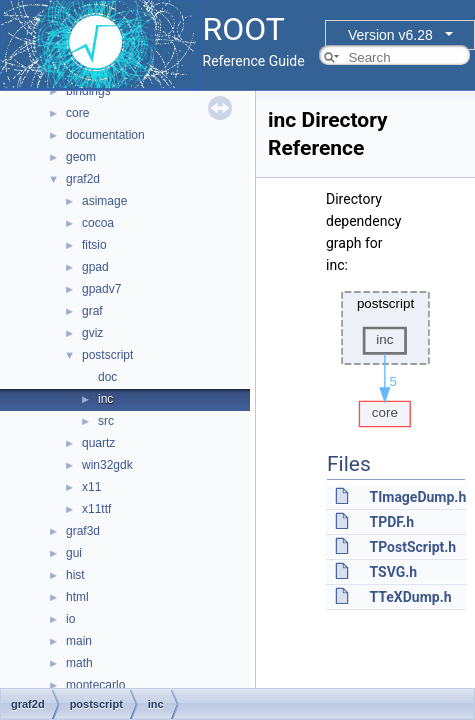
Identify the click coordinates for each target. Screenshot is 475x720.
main (79, 641)
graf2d (83, 179)
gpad (95, 267)
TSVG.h (393, 572)
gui (74, 553)
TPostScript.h (412, 547)
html (77, 597)
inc (105, 399)
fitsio (94, 245)
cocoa (98, 223)
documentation (105, 135)
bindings (88, 91)
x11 (91, 487)
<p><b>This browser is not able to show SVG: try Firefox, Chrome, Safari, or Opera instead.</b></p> (385, 354)
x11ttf (96, 509)
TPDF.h (391, 522)
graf (92, 311)
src (106, 421)
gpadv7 (101, 289)
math (79, 663)
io (70, 619)
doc (107, 377)
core (77, 113)
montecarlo (95, 685)
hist (75, 575)
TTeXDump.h (410, 597)
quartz (98, 443)
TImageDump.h (417, 497)
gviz (92, 333)
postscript (107, 355)
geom (81, 157)
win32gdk (107, 465)
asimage (104, 201)
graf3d (83, 531)
